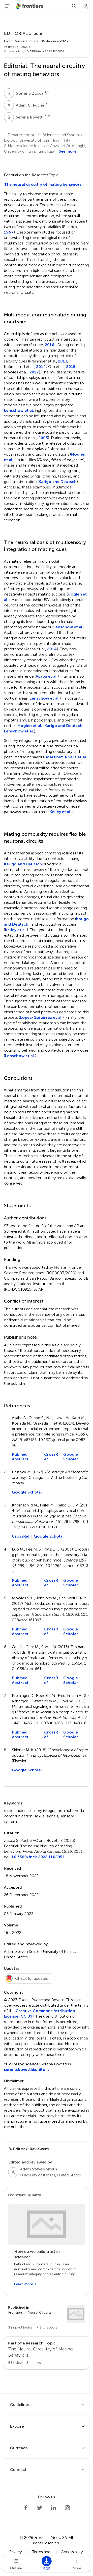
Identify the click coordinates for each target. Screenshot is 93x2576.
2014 (41, 366)
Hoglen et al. (30, 725)
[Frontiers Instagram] (67, 2508)
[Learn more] (25, 2284)
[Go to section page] (46, 2317)
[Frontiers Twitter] (40, 2508)
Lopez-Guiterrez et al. (41, 1017)
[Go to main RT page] (46, 2352)
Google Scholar (70, 1456)
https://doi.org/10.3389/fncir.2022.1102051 (34, 51)
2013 (62, 361)
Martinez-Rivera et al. (66, 757)
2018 (49, 344)
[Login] (86, 6)
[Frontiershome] (30, 6)
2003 (43, 437)
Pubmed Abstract (20, 1456)
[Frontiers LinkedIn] (54, 2508)
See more (68, 151)
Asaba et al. (47, 676)
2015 (70, 366)
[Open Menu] (7, 6)
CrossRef (51, 1456)
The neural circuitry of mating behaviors (43, 184)
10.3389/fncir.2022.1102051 (38, 1857)
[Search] (74, 6)
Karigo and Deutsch (58, 481)
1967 (9, 232)
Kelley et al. (60, 811)
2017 (34, 372)
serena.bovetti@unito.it (26, 2069)
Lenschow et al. (19, 410)
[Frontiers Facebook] (26, 2508)
